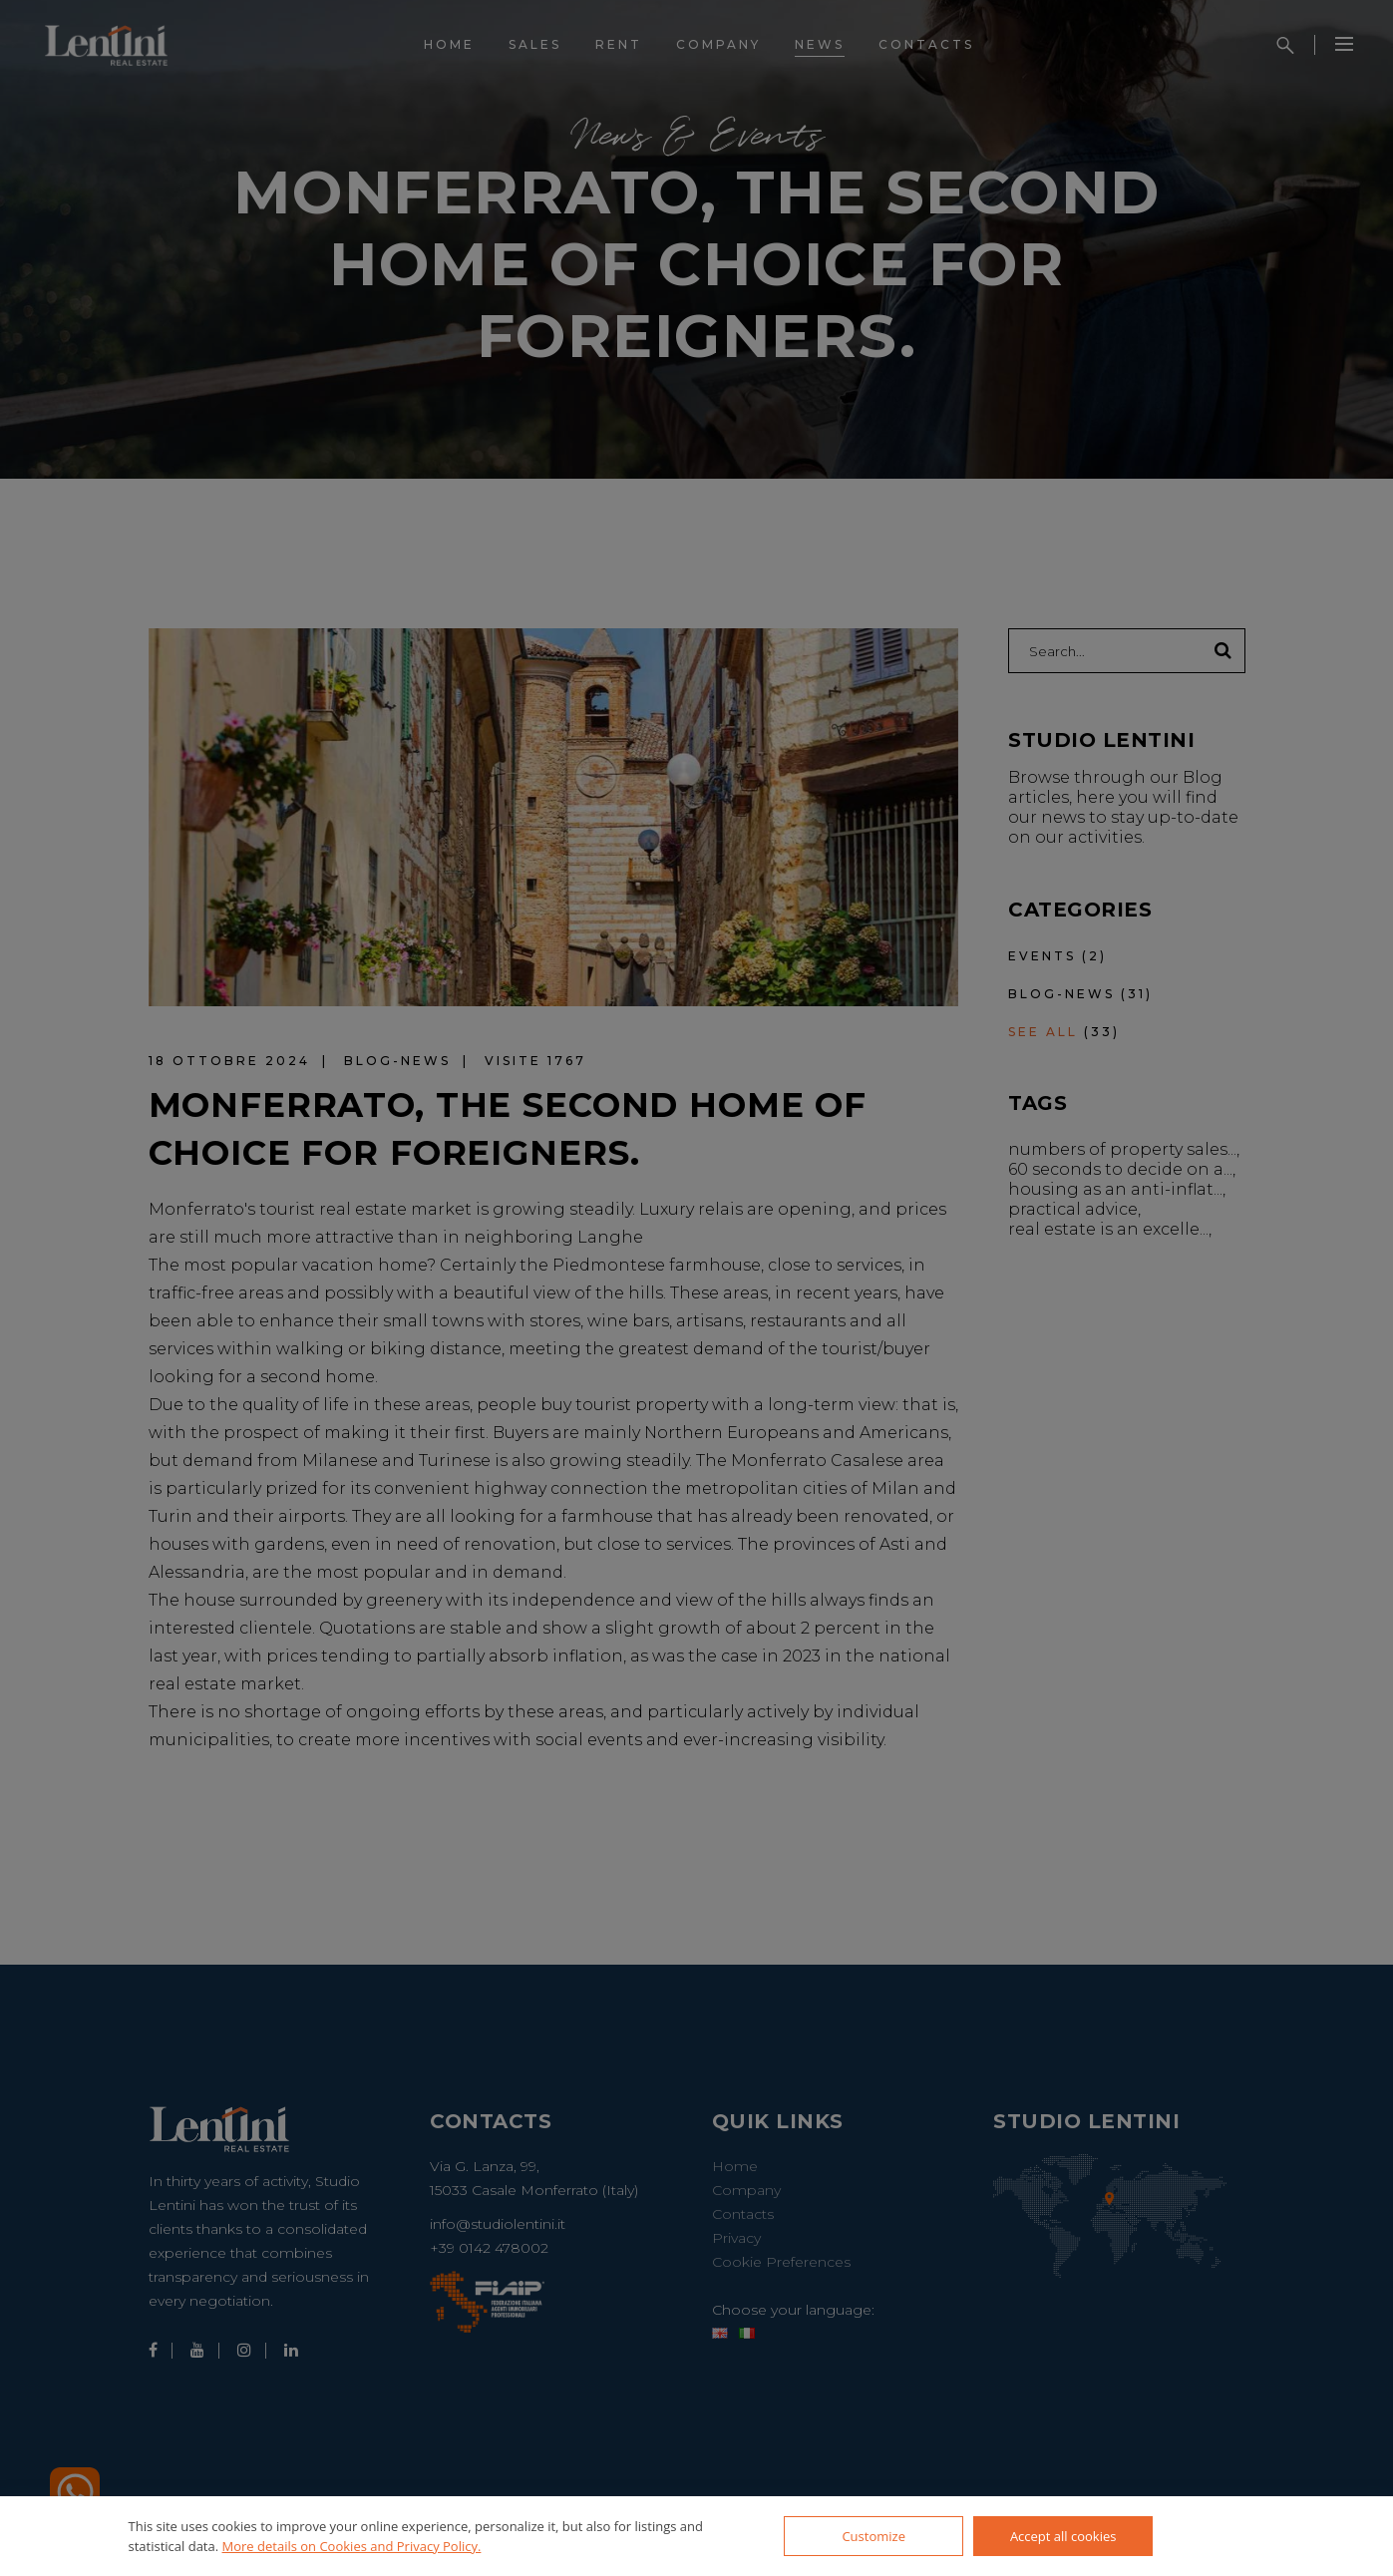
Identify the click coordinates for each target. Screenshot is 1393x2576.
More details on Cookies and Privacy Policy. (352, 2546)
